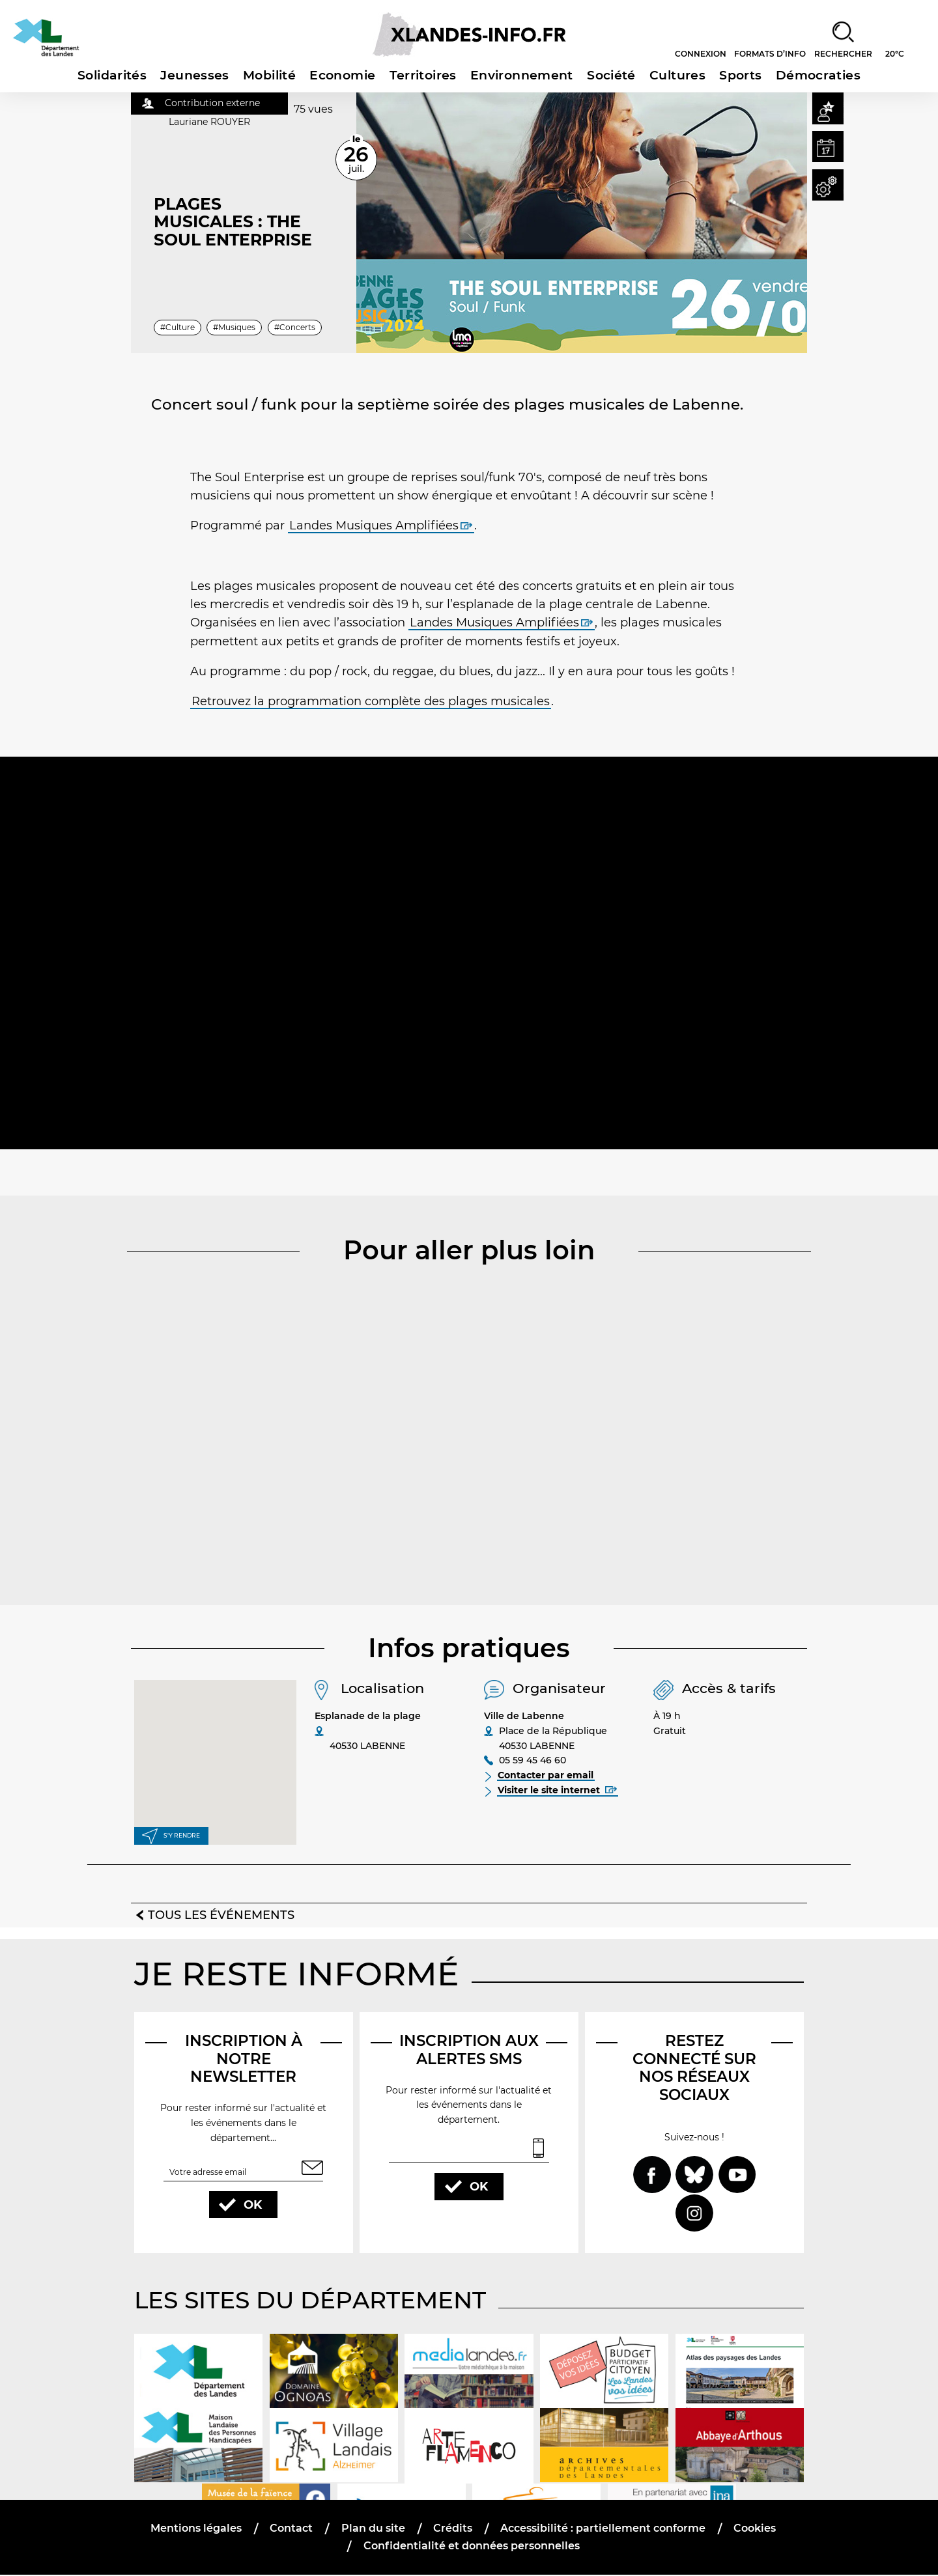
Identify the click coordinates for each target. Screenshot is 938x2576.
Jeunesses (194, 75)
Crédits (452, 2529)
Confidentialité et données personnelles (471, 2547)
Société (611, 75)
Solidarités (112, 75)
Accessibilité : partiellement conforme (602, 2529)
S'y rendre (181, 1835)
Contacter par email (546, 1776)
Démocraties (818, 75)
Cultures (677, 75)
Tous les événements (221, 1915)
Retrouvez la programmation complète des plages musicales (371, 701)
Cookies (754, 2529)
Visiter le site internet (558, 1790)
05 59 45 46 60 (532, 1761)
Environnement (521, 75)
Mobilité (269, 75)
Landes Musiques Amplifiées (374, 525)
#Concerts (294, 327)
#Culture (177, 327)
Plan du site (373, 2529)
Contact (291, 2529)
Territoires (423, 75)
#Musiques (235, 327)
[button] (826, 109)
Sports (740, 75)
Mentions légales (197, 2529)
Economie (342, 75)
